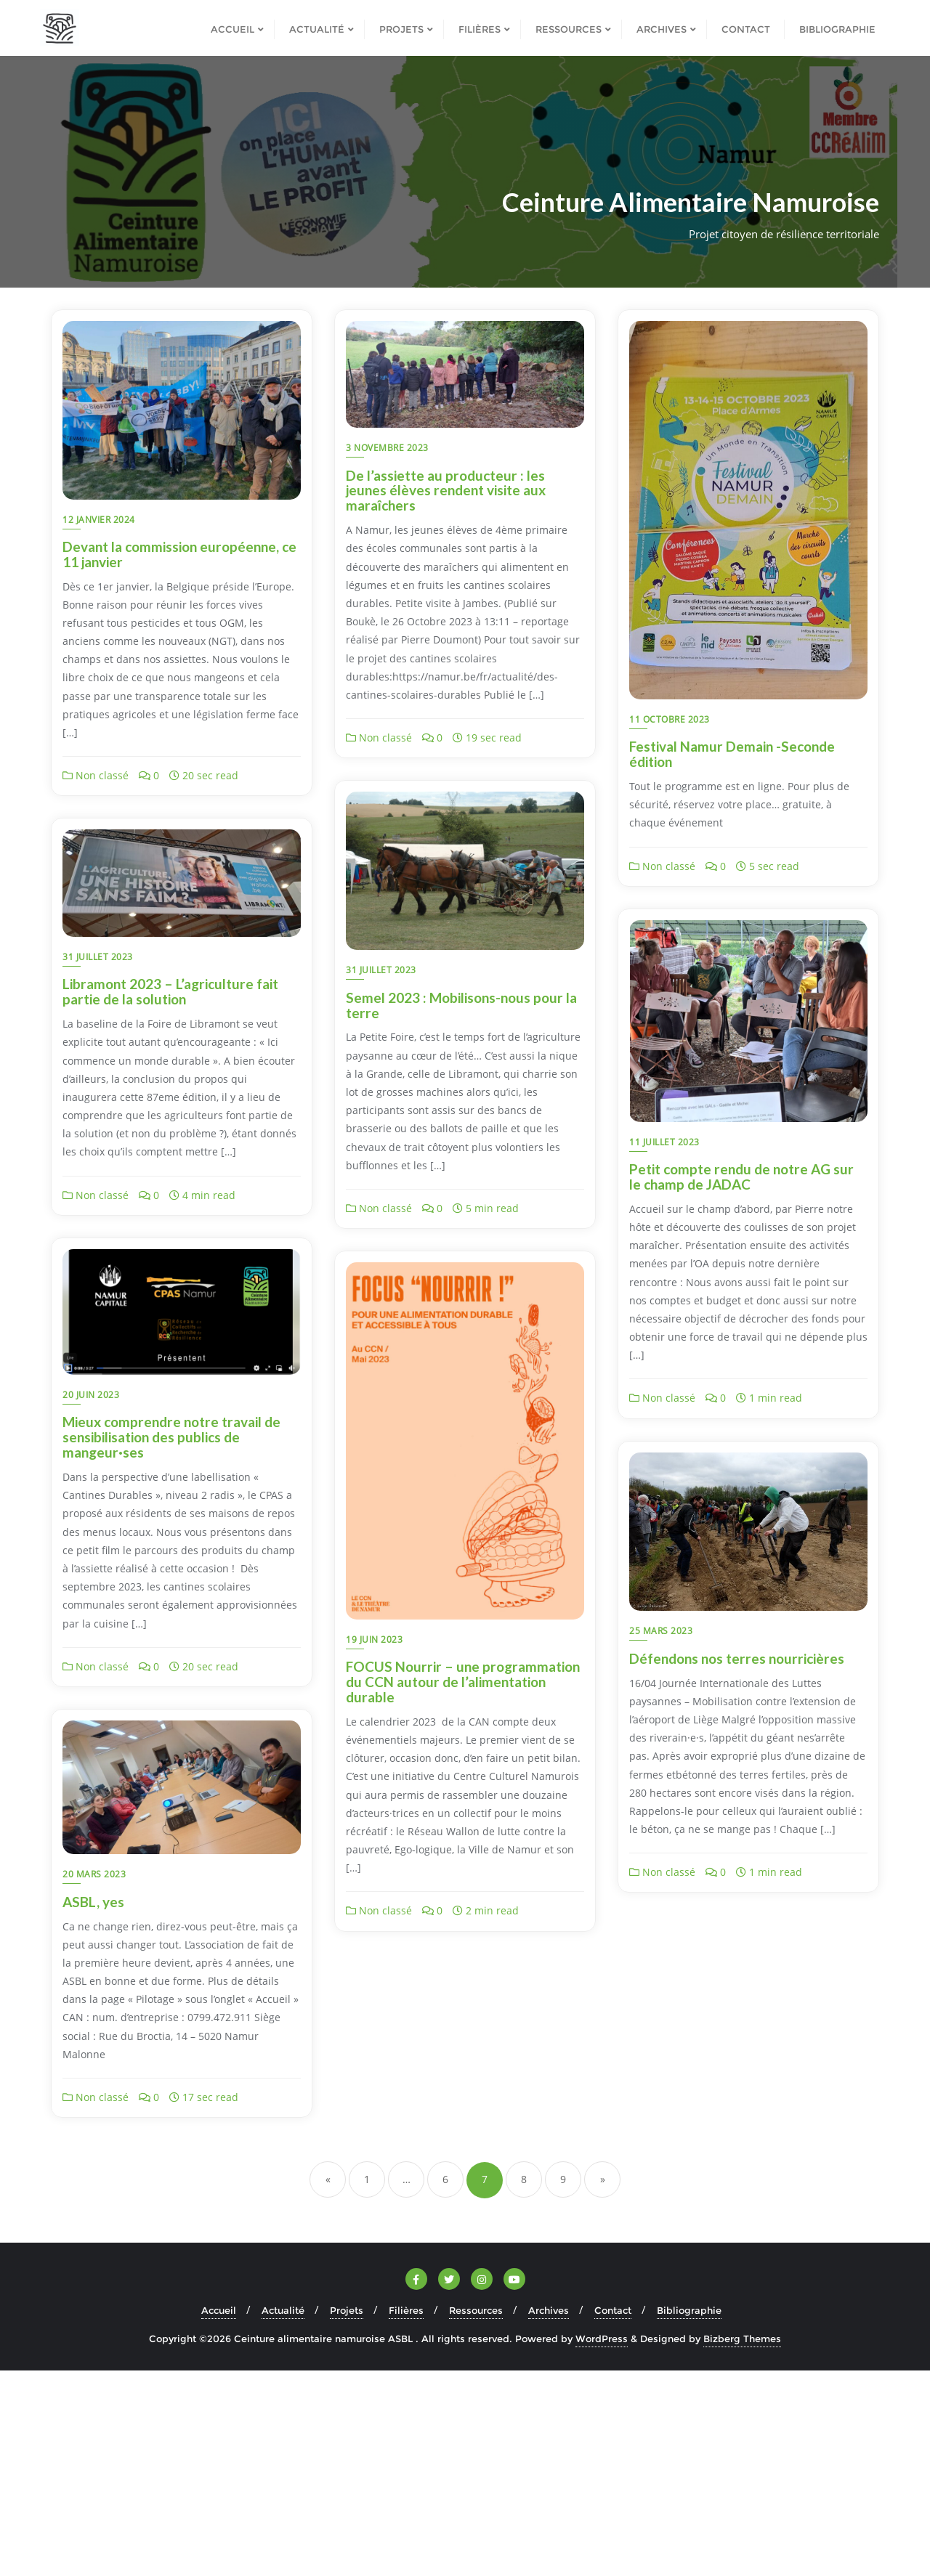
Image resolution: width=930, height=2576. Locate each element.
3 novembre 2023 (387, 448)
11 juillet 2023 (664, 1142)
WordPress (601, 2545)
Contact (612, 2516)
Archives (548, 2516)
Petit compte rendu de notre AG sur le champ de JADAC (741, 1176)
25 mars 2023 (660, 1631)
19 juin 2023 (374, 1829)
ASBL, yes (660, 2107)
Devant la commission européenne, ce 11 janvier (179, 554)
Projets (346, 2516)
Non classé (95, 775)
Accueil (218, 2516)
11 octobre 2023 (669, 719)
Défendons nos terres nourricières (736, 1658)
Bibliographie (689, 2516)
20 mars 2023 (660, 2080)
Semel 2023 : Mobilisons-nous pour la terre (178, 1133)
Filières (406, 2516)
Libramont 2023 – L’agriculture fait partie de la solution (454, 1082)
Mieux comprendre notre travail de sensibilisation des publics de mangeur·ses (171, 1640)
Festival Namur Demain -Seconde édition (732, 754)
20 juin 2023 (90, 1598)
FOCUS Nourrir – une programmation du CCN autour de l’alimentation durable (463, 1872)
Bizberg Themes (742, 2545)
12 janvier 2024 (98, 519)
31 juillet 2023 (97, 1098)
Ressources (476, 2516)
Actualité (283, 2516)
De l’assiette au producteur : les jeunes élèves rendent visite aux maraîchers (446, 490)
